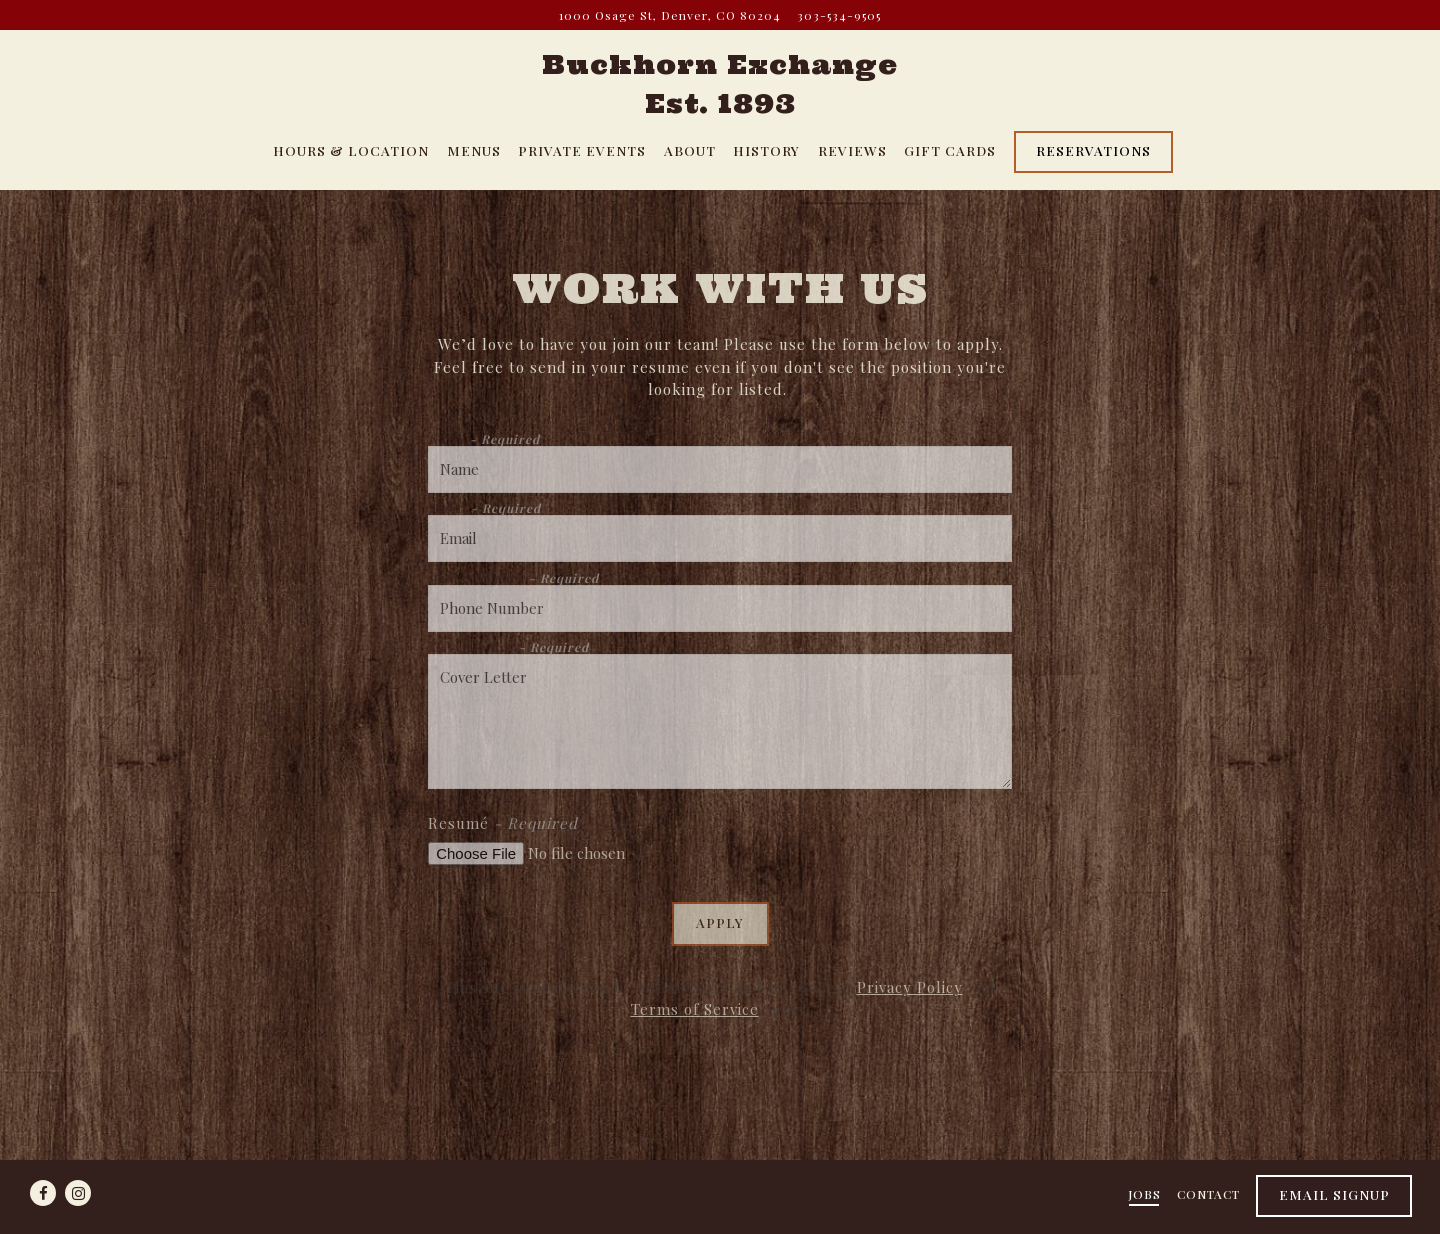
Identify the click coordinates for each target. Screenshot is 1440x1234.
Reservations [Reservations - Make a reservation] (1093, 150)
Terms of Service (695, 1009)
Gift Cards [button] (950, 150)
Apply (720, 922)
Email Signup (1334, 1194)
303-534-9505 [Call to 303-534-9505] (839, 15)
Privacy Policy (910, 987)
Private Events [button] (582, 150)
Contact (1208, 1194)
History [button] (766, 150)
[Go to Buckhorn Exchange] (670, 15)
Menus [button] (474, 150)
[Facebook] (43, 1193)
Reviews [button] (852, 150)
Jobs (1144, 1194)
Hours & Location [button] (351, 150)
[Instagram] (78, 1193)
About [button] (690, 150)
